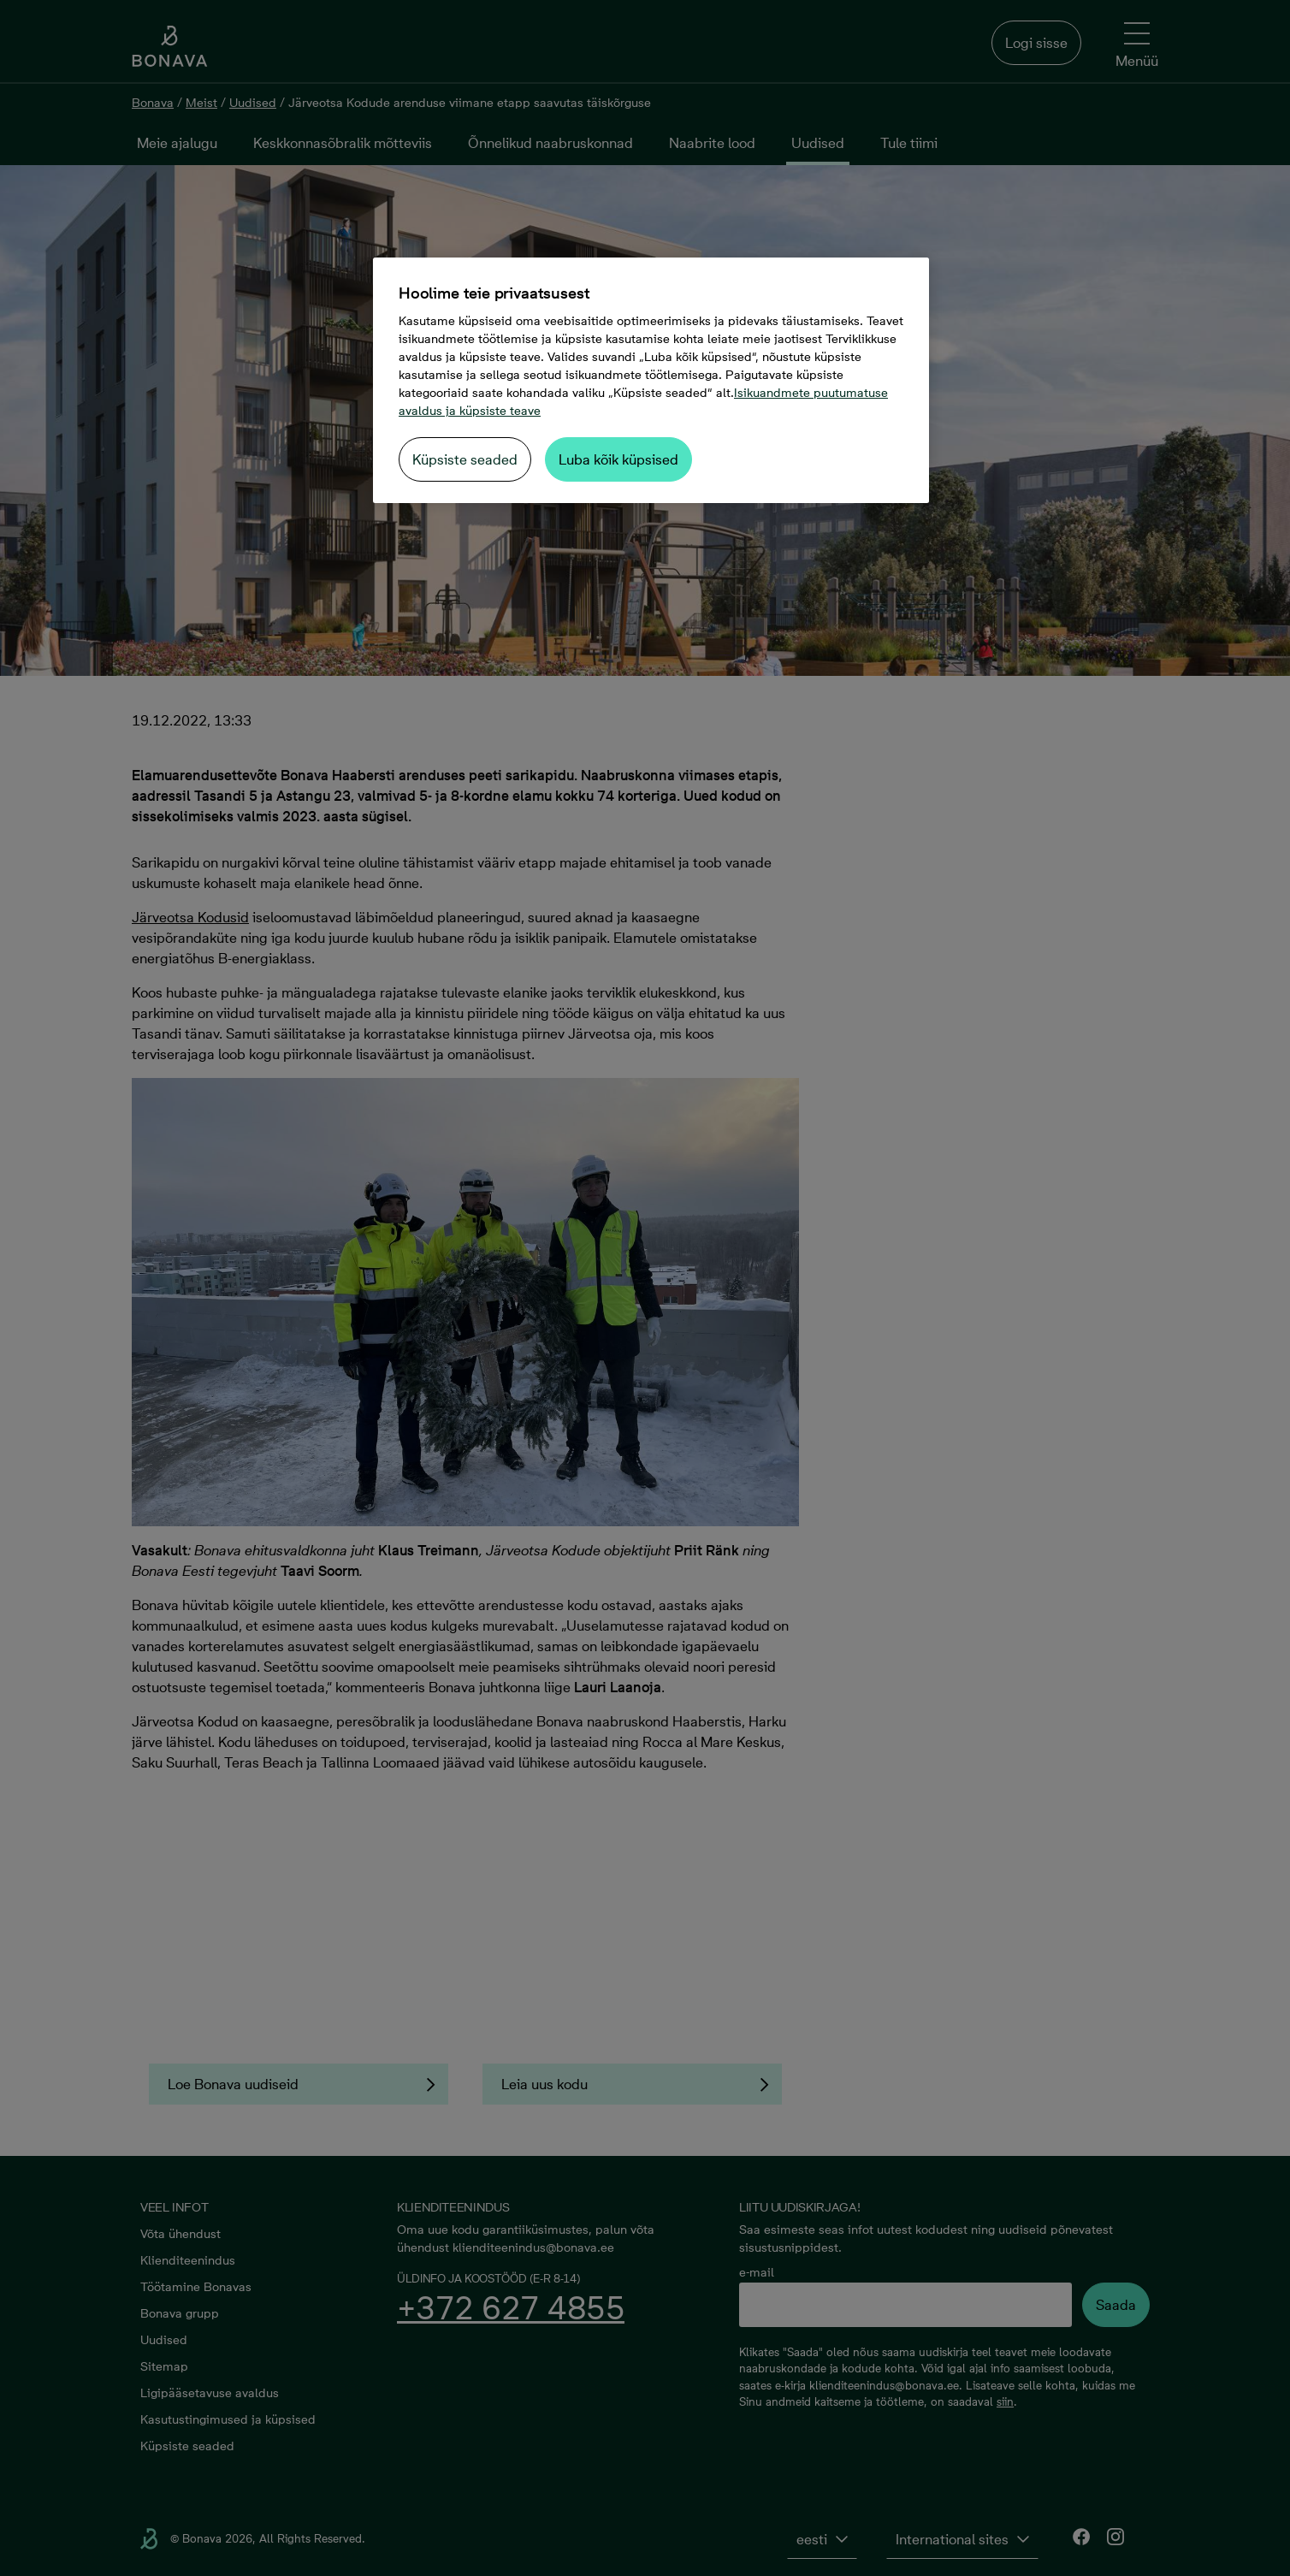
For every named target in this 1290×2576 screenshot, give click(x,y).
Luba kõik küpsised (618, 459)
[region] (651, 380)
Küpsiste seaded (465, 459)
